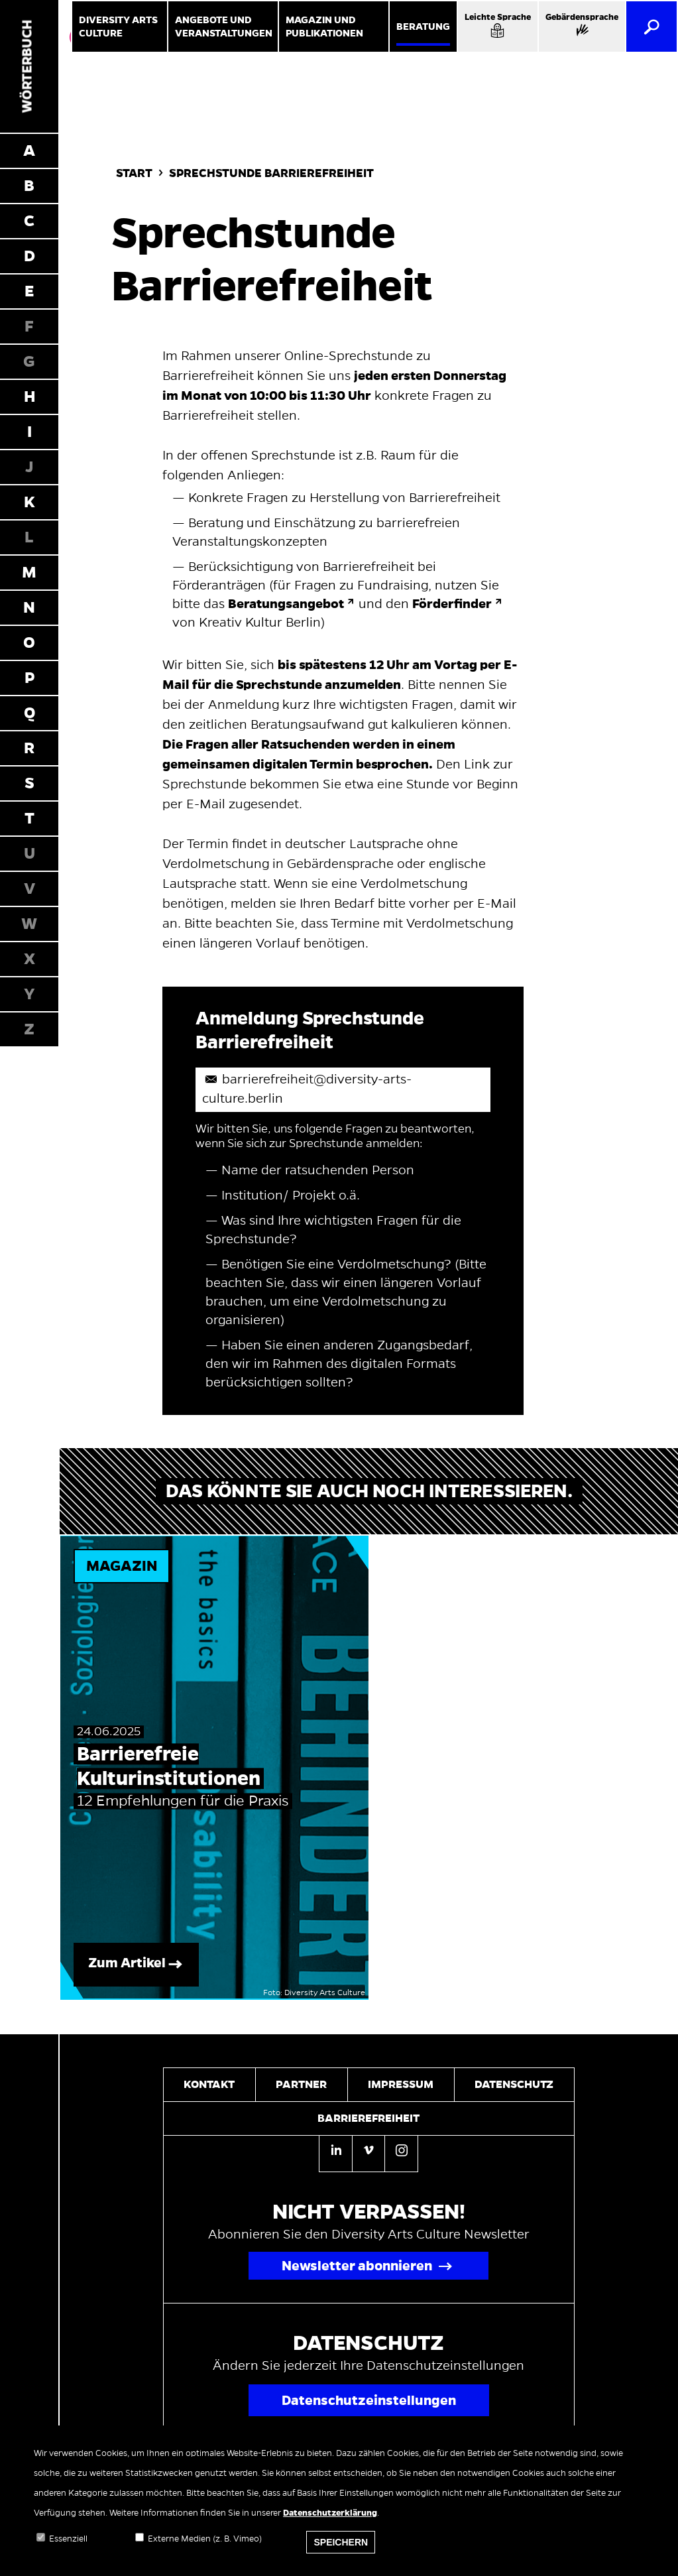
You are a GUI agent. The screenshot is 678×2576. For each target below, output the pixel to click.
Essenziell (68, 2548)
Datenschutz (514, 2085)
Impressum (400, 2085)
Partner (301, 2085)
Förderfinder (452, 604)
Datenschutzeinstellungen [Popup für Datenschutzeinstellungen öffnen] (369, 2400)
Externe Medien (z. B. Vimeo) (205, 2548)
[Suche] (651, 26)
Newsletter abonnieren (357, 2265)
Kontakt (209, 2085)
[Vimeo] (368, 2152)
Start (134, 173)
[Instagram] (401, 2152)
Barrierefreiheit (368, 2118)
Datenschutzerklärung (330, 2522)
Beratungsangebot (286, 604)
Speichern (340, 2551)
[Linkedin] (335, 2154)
